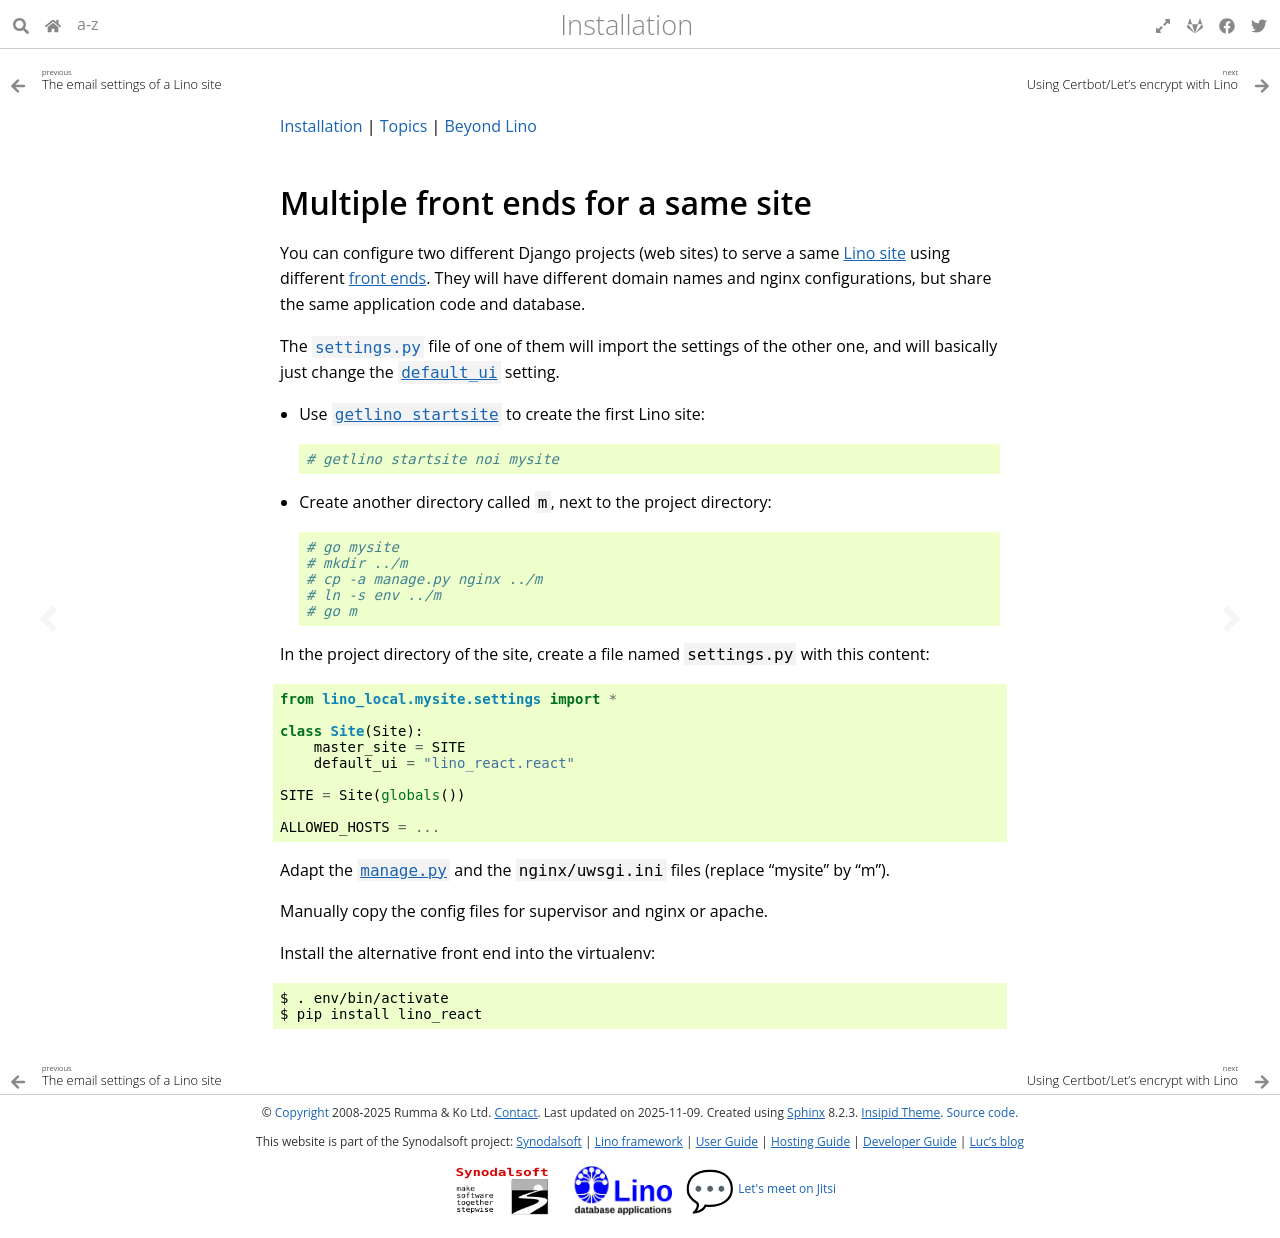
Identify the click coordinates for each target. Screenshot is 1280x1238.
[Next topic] (1232, 619)
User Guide (727, 1141)
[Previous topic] (48, 619)
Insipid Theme (900, 1112)
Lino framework (639, 1141)
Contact (515, 1112)
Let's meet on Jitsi (760, 1188)
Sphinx (806, 1112)
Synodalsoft (548, 1141)
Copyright (302, 1112)
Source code (980, 1112)
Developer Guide (910, 1141)
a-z (88, 24)
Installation (626, 24)
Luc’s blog (997, 1141)
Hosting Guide (810, 1141)
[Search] (21, 24)
